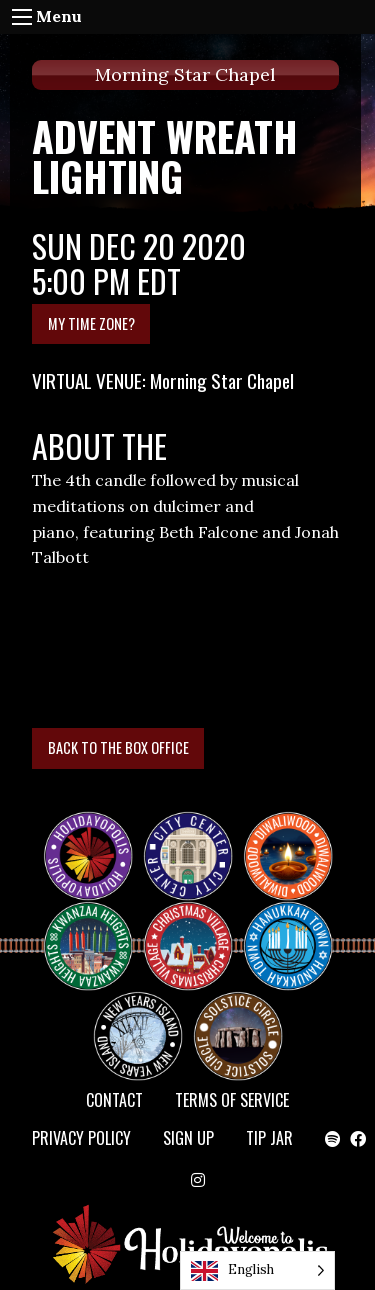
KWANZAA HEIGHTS (96, 928)
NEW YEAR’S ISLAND (139, 1026)
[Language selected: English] (257, 1270)
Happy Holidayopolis (96, 838)
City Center (186, 838)
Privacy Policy (81, 1138)
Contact (114, 1100)
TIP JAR (269, 1138)
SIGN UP (188, 1138)
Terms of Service (232, 1100)
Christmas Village (196, 928)
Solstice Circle (239, 1018)
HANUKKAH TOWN (296, 928)
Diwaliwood (296, 830)
